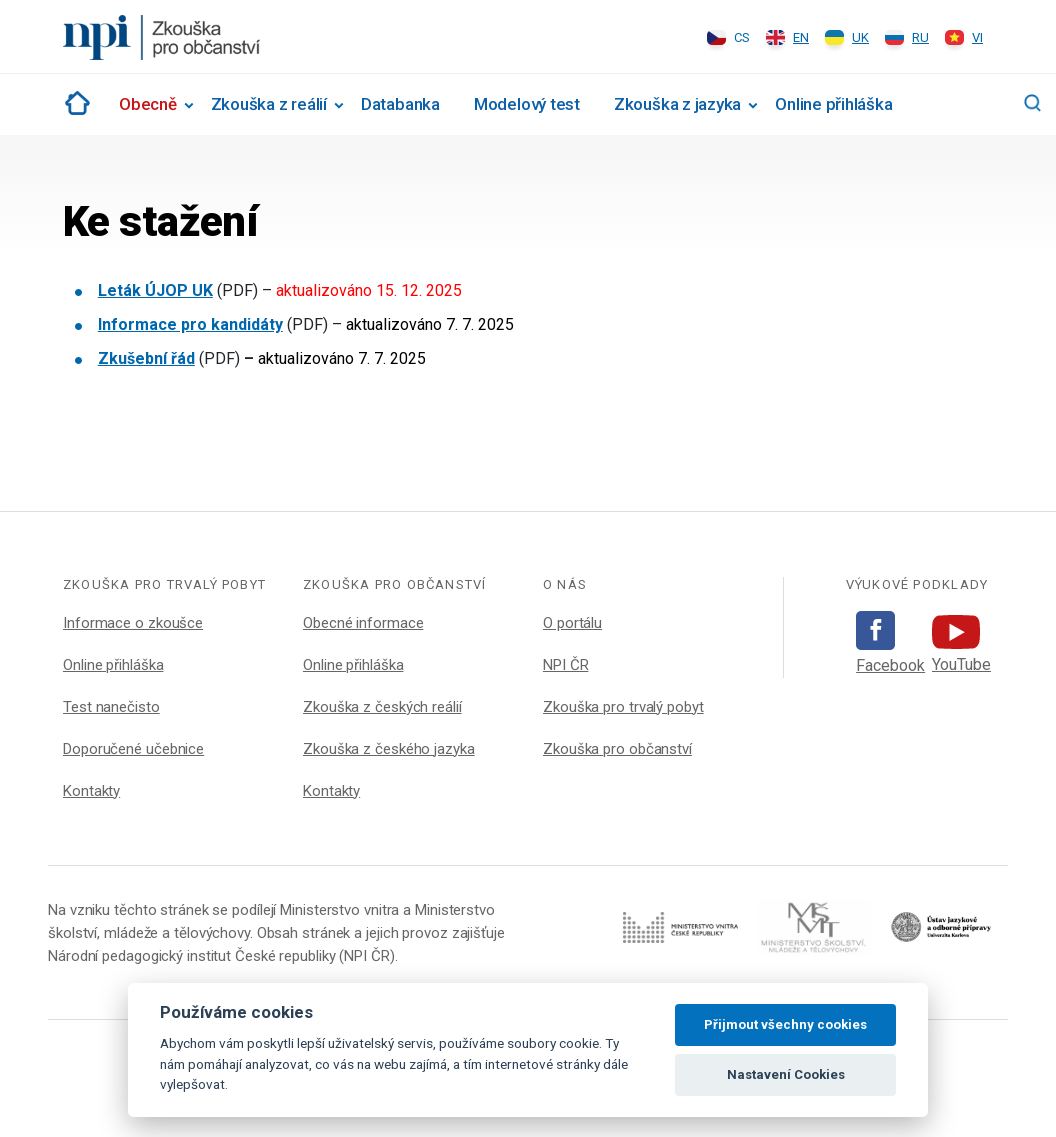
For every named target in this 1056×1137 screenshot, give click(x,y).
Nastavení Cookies (786, 1074)
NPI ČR (565, 665)
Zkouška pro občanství (617, 749)
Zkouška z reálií (269, 104)
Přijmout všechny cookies (785, 1024)
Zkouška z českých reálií (382, 707)
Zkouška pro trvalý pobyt (623, 707)
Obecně (148, 104)
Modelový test (527, 104)
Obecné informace (363, 623)
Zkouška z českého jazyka (389, 749)
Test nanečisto (111, 707)
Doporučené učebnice (133, 749)
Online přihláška (833, 104)
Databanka (400, 104)
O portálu (572, 623)
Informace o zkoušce (133, 623)
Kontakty (91, 791)
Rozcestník (74, 103)
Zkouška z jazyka (677, 104)
